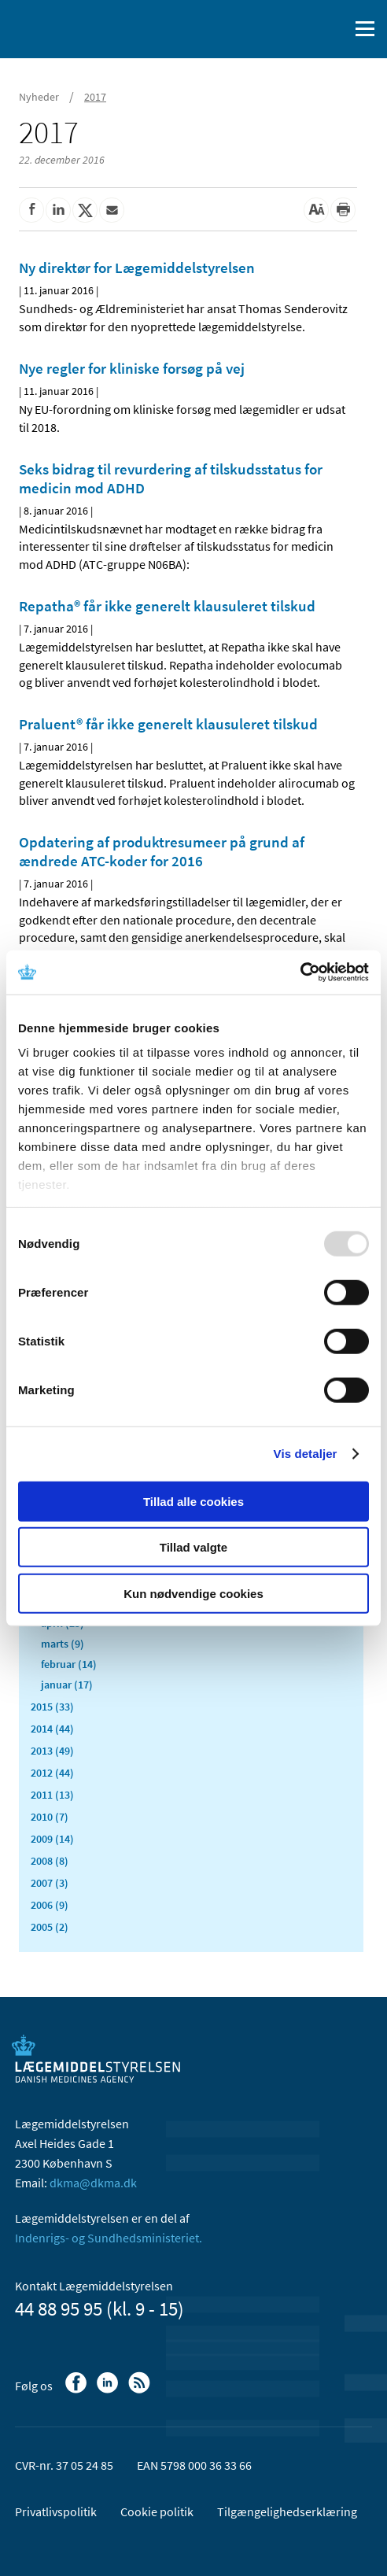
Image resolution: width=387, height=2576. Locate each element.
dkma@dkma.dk (93, 2182)
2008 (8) (49, 1861)
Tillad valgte (193, 1547)
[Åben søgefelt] (333, 29)
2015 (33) (52, 1706)
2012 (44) (52, 1773)
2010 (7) (49, 1817)
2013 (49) (52, 1751)
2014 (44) (52, 1729)
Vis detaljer (305, 1453)
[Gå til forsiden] (79, 27)
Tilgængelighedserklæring (287, 2511)
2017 (95, 97)
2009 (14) (52, 1839)
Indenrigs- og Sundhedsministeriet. (108, 2238)
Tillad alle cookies (193, 1501)
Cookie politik (157, 2511)
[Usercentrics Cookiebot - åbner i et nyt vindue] (300, 972)
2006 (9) (49, 1905)
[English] (296, 29)
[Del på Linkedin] (58, 210)
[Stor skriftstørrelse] (316, 210)
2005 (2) (49, 1927)
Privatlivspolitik (56, 2511)
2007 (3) (49, 1883)
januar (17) (67, 1684)
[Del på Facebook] (31, 210)
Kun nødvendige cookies (193, 1593)
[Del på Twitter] (85, 210)
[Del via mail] (111, 210)
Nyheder (39, 97)
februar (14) (69, 1664)
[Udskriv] (343, 210)
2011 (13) (52, 1795)
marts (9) (62, 1644)
